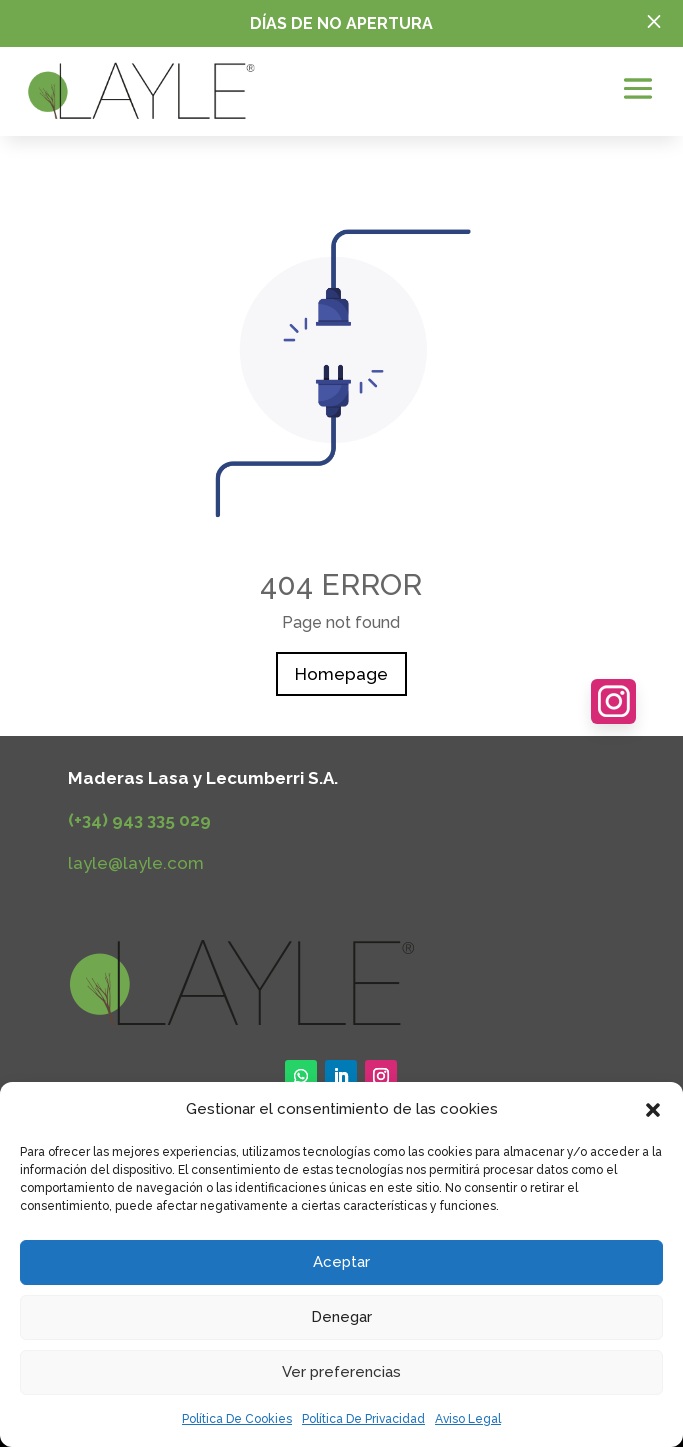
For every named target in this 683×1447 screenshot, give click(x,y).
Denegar (341, 1317)
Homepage (341, 674)
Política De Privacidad (363, 1419)
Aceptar (341, 1262)
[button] (653, 1110)
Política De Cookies (237, 1419)
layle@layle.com (136, 863)
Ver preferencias (341, 1372)
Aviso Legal (468, 1419)
